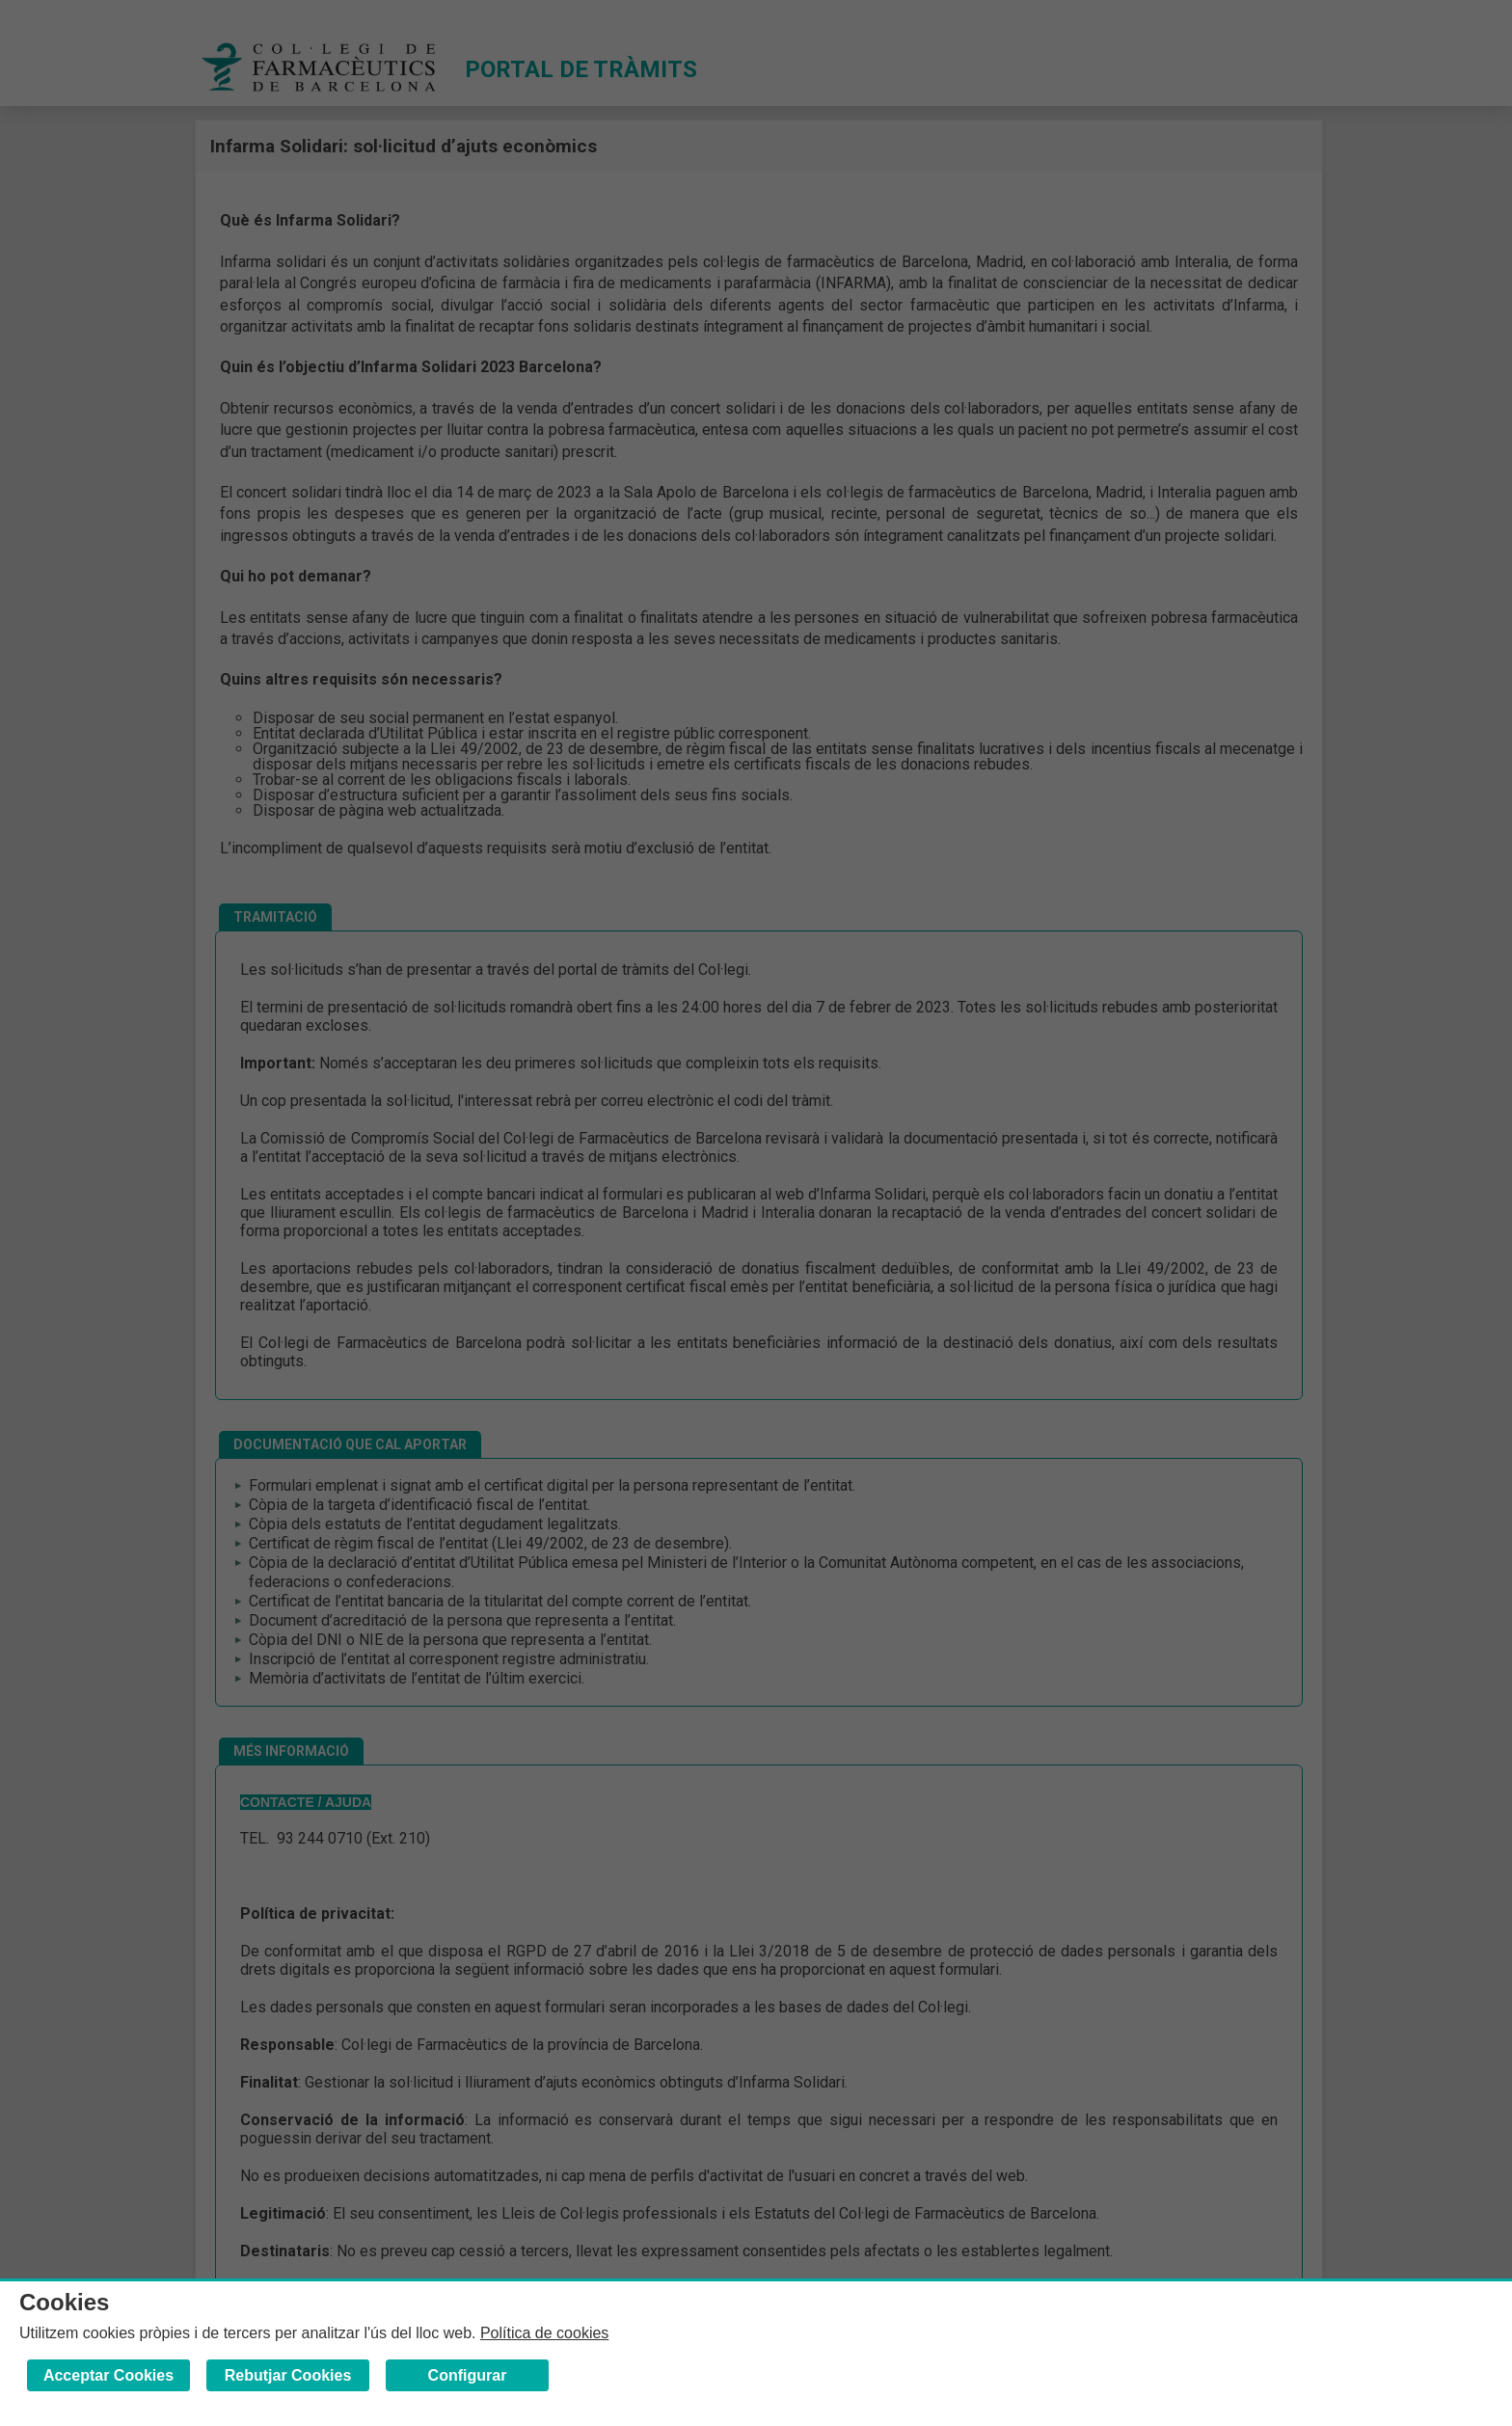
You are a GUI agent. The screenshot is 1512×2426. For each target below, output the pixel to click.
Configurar (467, 2375)
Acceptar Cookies (108, 2375)
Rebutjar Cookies (288, 2375)
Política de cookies (544, 2333)
